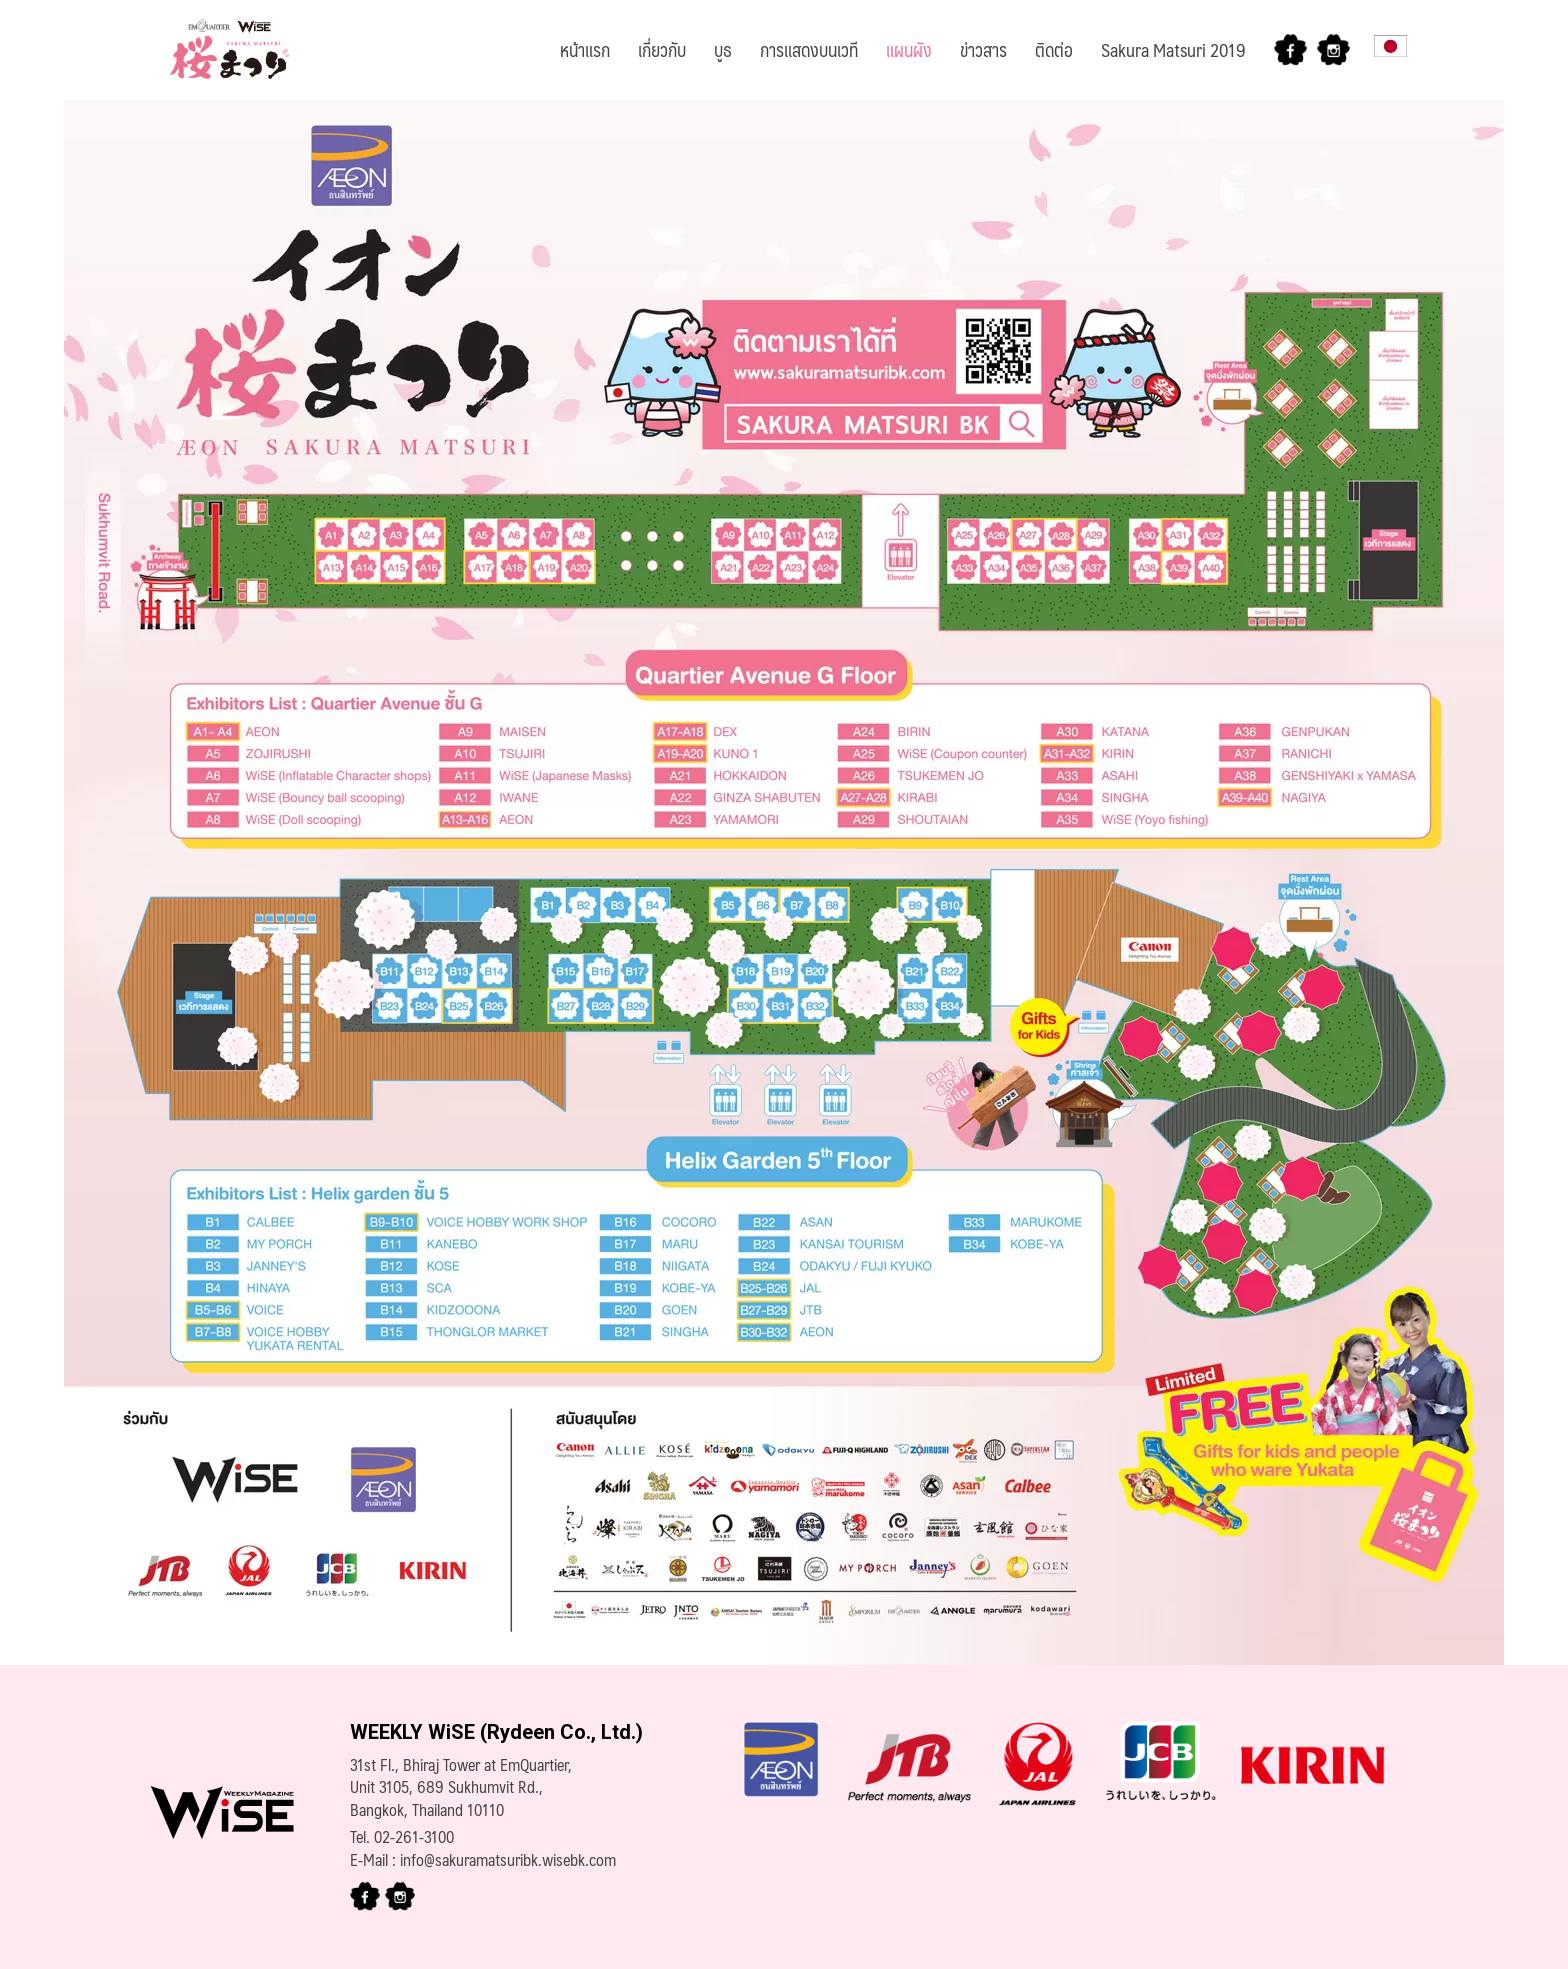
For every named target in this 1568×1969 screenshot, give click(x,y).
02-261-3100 (414, 1836)
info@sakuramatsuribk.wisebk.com (508, 1859)
